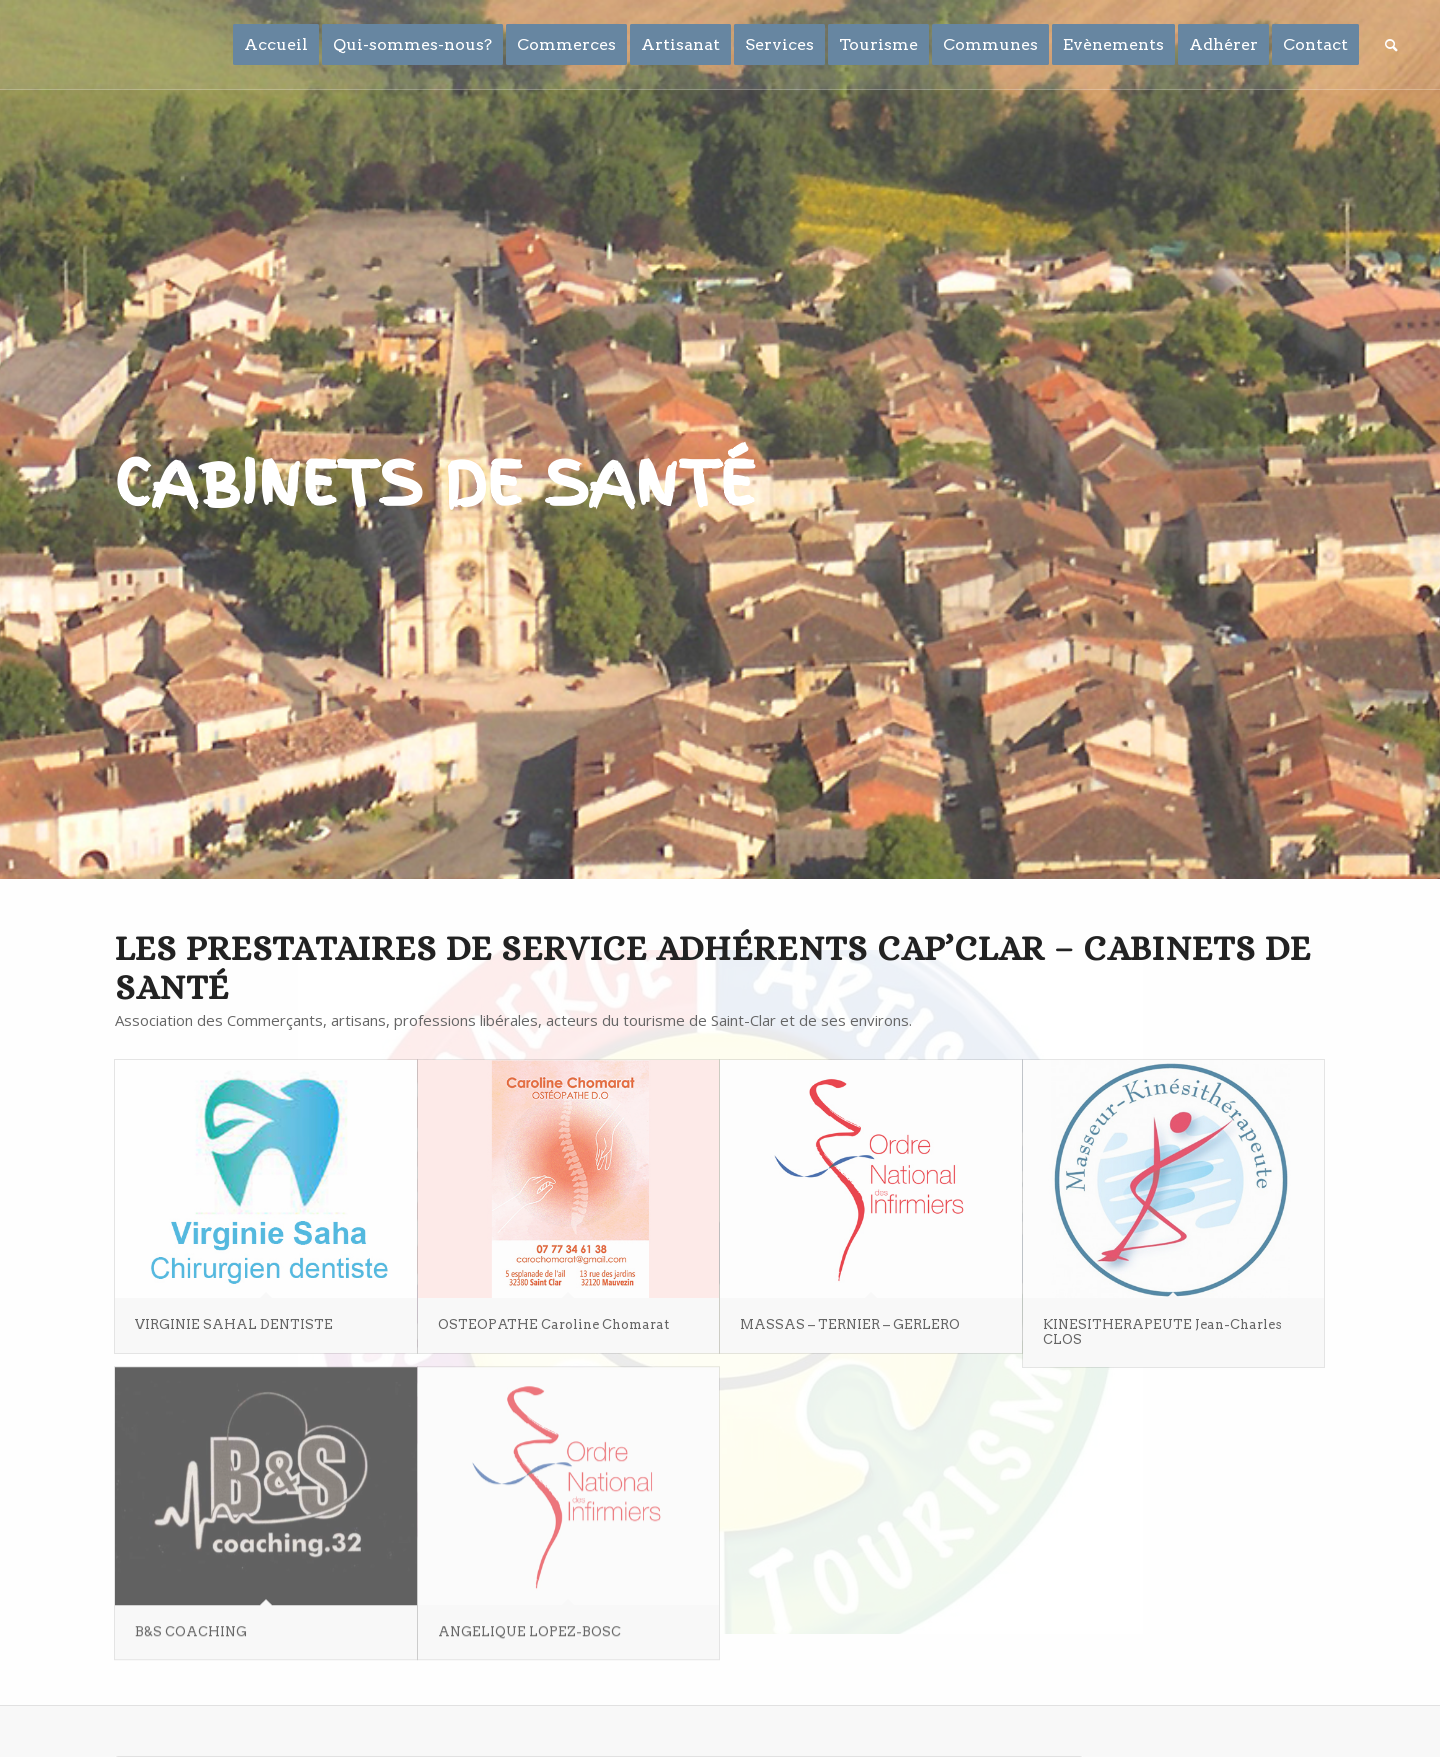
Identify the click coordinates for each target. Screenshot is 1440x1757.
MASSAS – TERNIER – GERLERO (850, 1324)
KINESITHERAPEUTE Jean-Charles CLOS (1162, 1331)
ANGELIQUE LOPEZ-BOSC (529, 1625)
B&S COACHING (191, 1625)
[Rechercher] (1391, 45)
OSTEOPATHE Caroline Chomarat (553, 1324)
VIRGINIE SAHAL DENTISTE (234, 1324)
